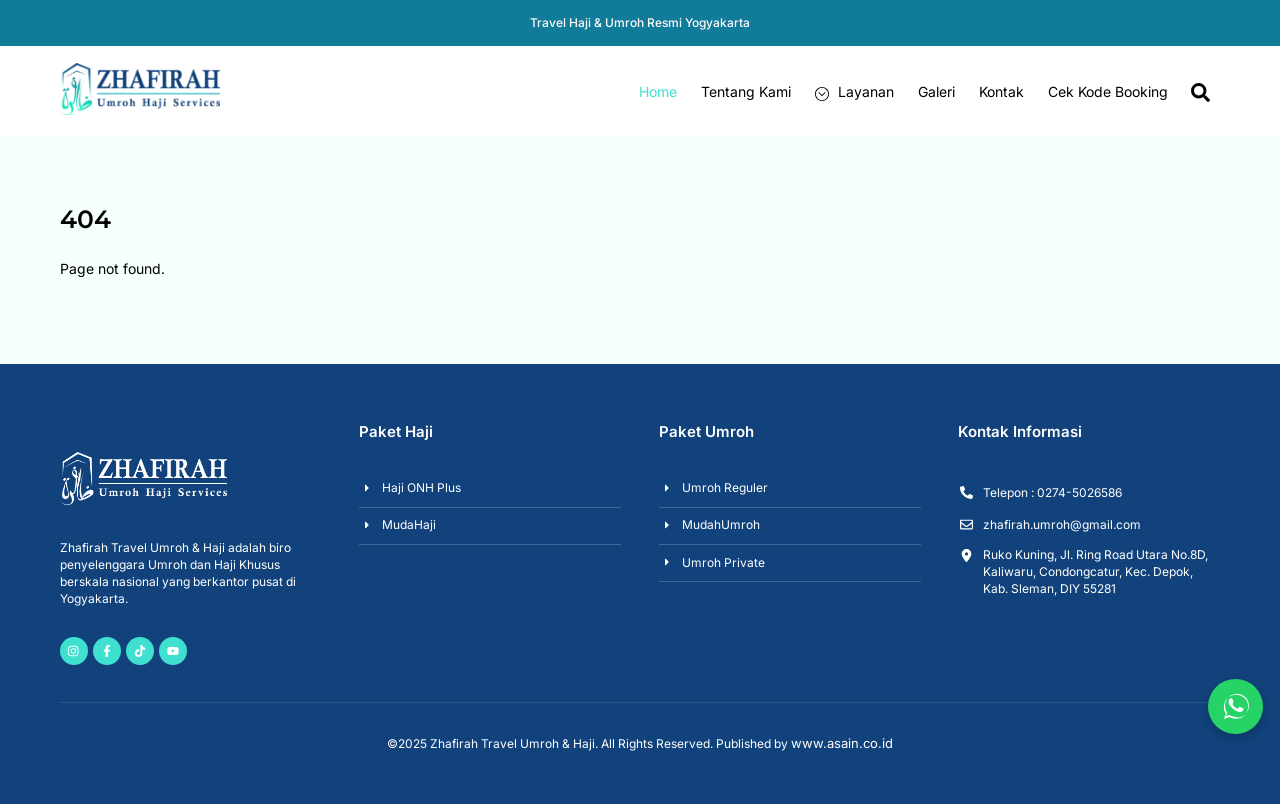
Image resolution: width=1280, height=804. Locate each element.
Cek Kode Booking (1108, 91)
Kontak (1001, 91)
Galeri (936, 91)
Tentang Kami (746, 91)
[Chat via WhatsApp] (1235, 706)
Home (658, 91)
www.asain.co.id (842, 743)
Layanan (854, 91)
